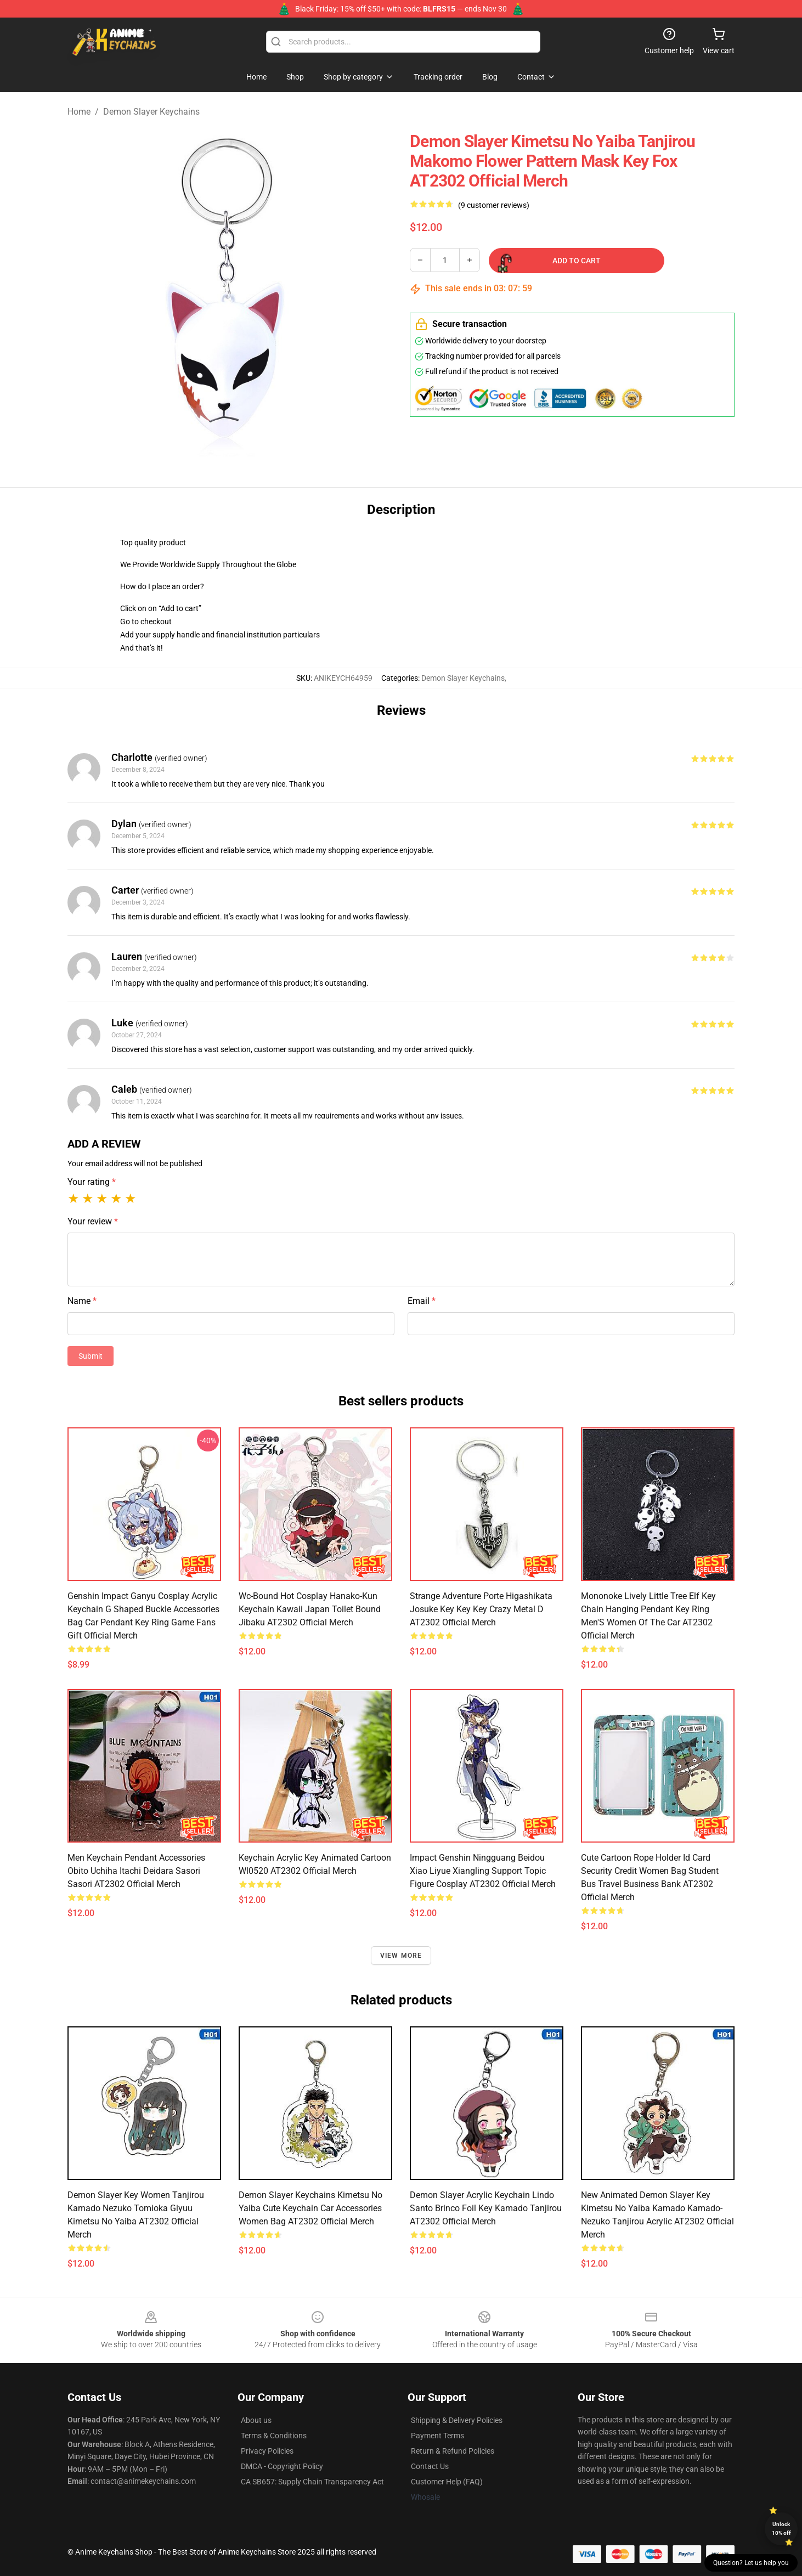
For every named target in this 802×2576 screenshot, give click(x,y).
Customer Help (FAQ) (447, 2481)
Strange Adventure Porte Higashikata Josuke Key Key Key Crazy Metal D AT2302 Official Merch (481, 1609)
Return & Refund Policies (452, 2451)
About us (256, 2420)
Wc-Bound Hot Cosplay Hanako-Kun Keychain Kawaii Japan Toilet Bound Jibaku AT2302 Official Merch (310, 1609)
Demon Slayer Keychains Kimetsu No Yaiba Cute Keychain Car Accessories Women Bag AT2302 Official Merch (310, 2208)
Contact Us (430, 2466)
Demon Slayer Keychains (151, 111)
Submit (90, 1356)
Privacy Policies (267, 2451)
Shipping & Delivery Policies (456, 2420)
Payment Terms (437, 2435)
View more (401, 1955)
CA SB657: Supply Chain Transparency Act (312, 2481)
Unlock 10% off (781, 2528)
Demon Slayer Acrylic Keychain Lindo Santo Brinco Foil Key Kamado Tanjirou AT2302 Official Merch (486, 2208)
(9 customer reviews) (493, 205)
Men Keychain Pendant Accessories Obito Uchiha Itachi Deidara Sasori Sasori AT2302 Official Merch (136, 1870)
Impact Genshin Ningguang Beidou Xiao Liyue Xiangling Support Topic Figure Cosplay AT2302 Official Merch (483, 1870)
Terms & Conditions (274, 2435)
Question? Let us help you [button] (751, 2563)
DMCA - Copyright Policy (282, 2466)
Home (79, 111)
